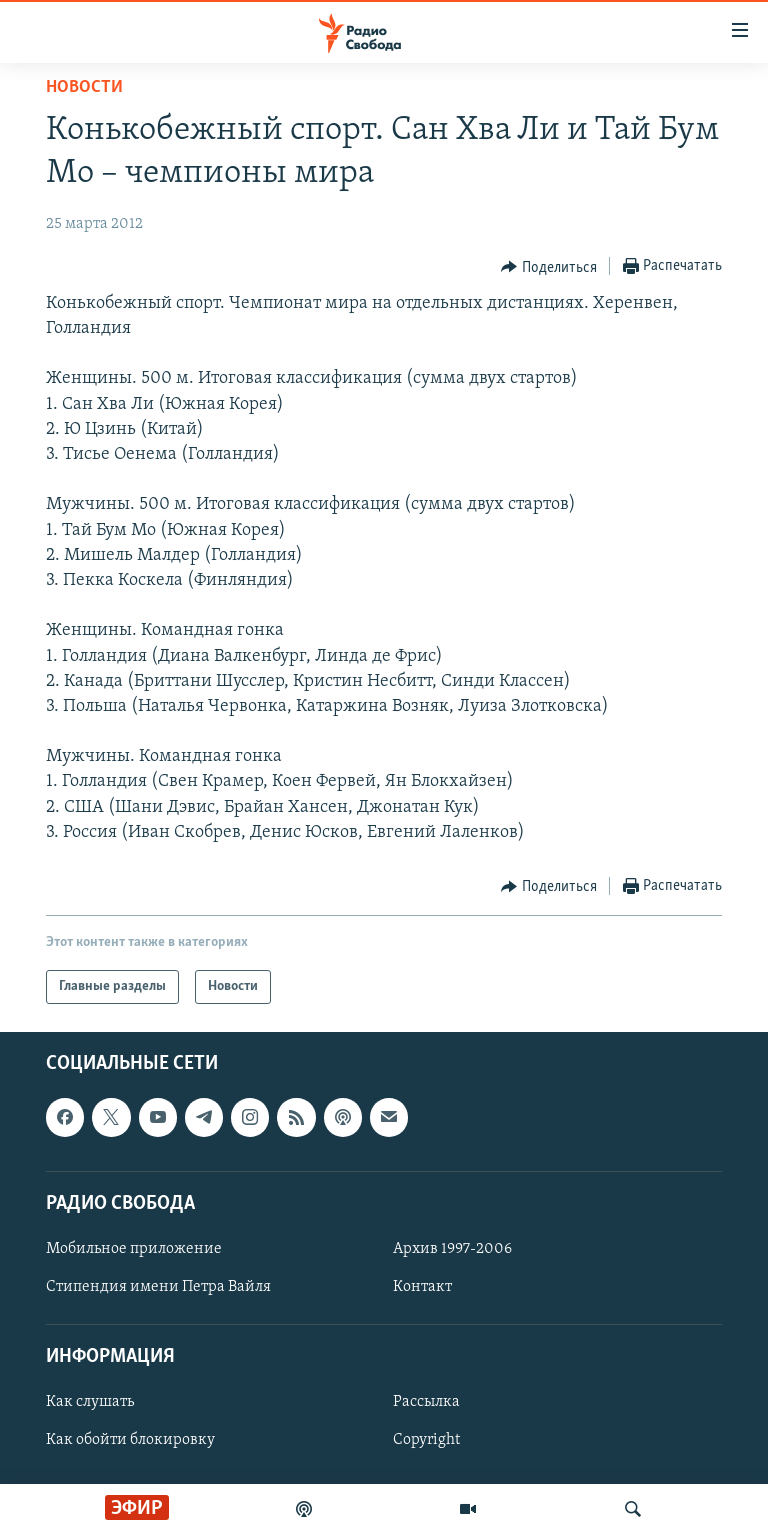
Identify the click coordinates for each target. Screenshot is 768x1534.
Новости (84, 87)
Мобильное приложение (134, 1249)
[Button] (549, 267)
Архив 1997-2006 (452, 1249)
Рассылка (426, 1402)
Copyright (426, 1441)
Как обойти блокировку (130, 1441)
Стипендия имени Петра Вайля (158, 1287)
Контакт (422, 1287)
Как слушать (90, 1402)
